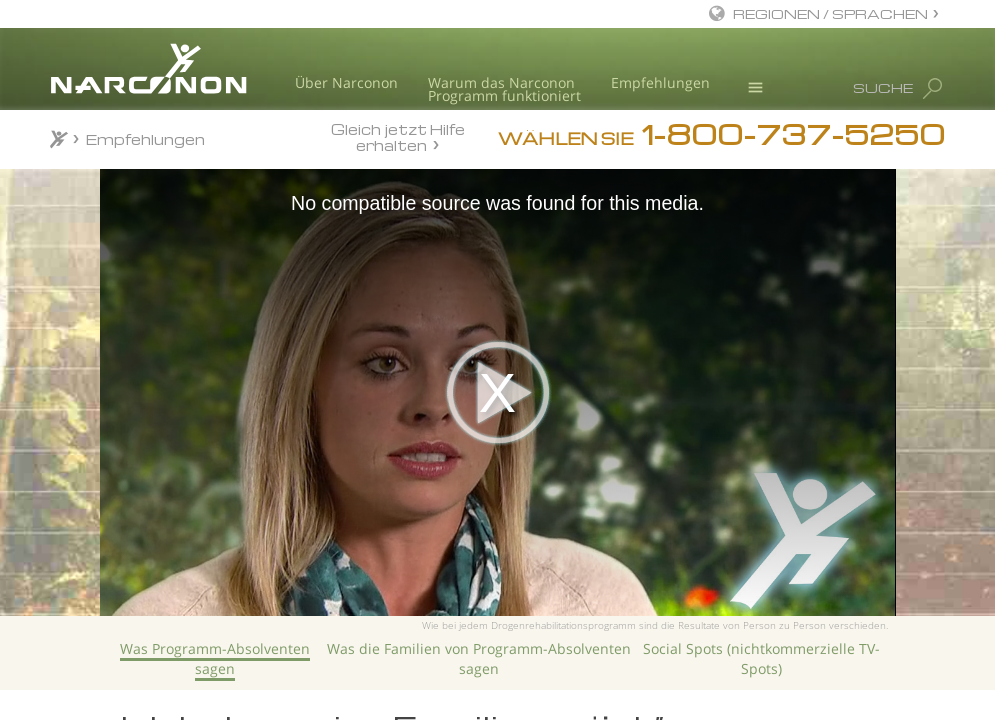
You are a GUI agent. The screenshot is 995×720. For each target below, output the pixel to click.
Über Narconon (346, 82)
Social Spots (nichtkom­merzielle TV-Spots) (761, 658)
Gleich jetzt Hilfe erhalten (398, 136)
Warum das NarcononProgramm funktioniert (504, 89)
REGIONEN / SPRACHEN (830, 13)
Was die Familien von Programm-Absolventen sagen (479, 658)
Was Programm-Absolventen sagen (215, 658)
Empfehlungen (660, 82)
